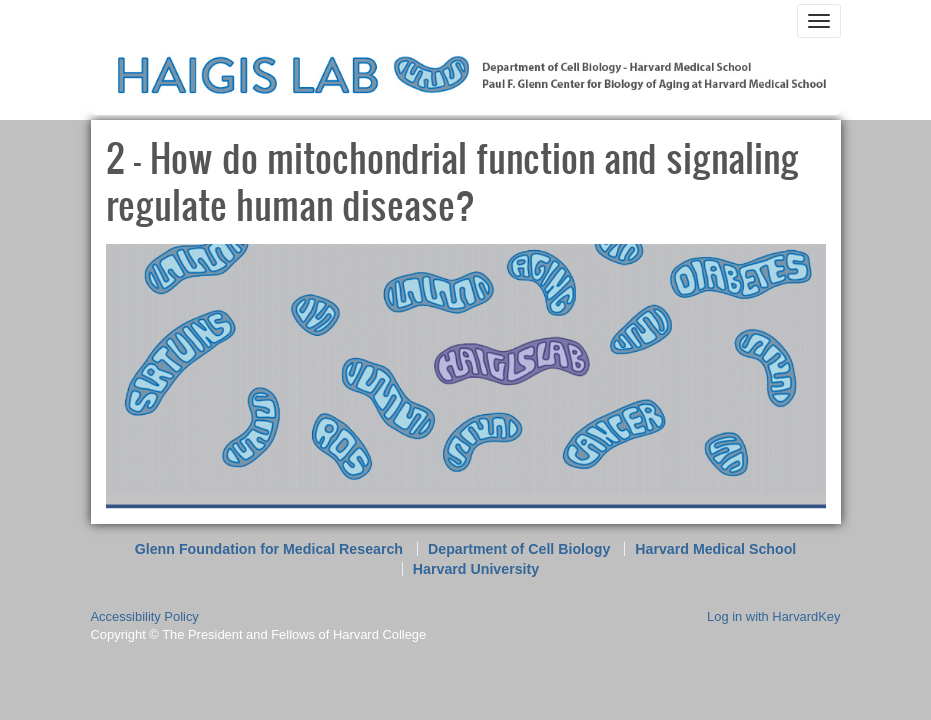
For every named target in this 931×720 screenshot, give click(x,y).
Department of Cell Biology (519, 549)
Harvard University (476, 569)
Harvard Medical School (715, 549)
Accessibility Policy (145, 616)
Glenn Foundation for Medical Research (269, 549)
